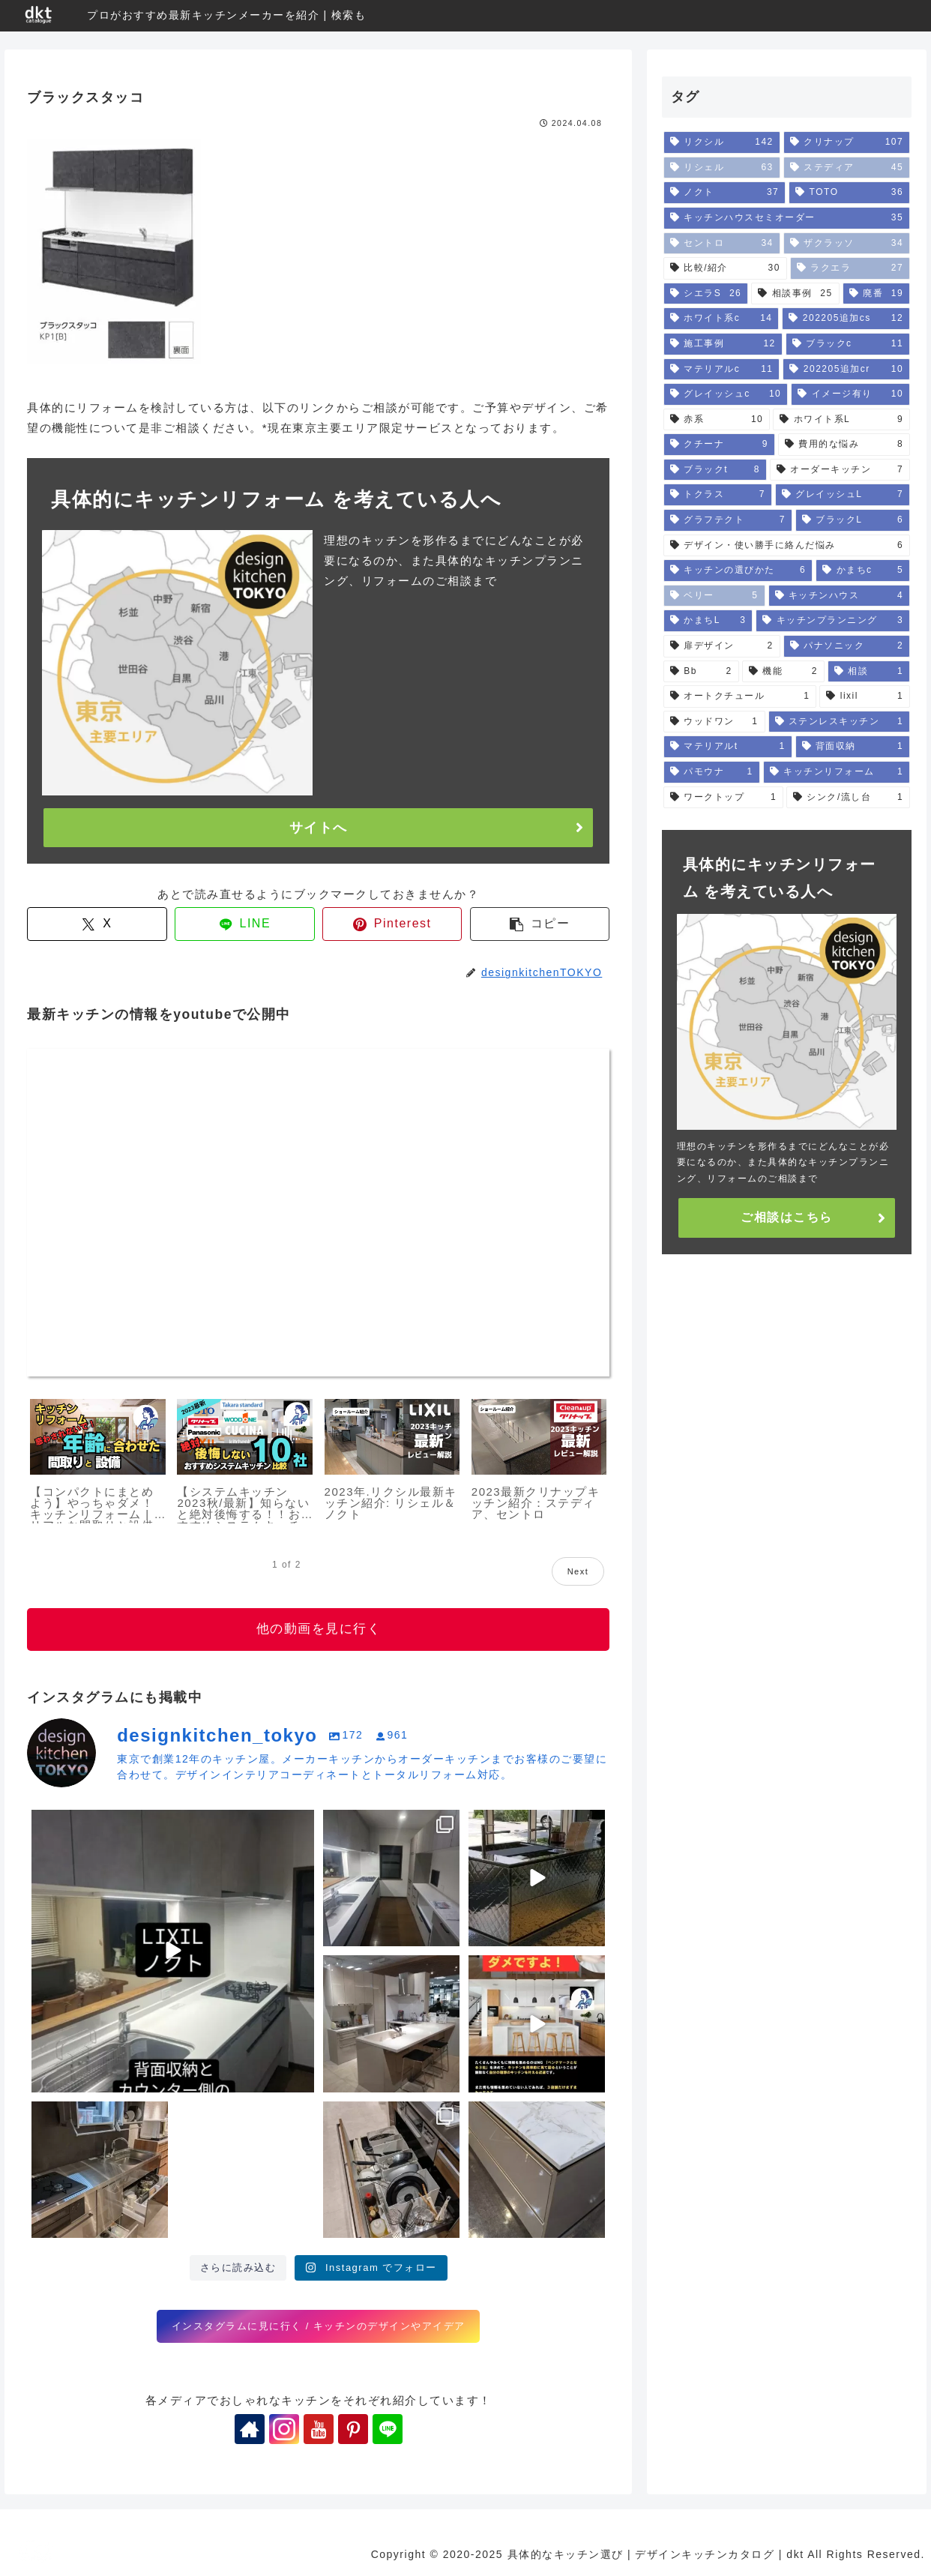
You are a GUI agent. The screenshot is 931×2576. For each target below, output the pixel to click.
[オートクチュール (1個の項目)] (740, 696)
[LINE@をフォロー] (388, 2429)
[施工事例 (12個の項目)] (723, 344)
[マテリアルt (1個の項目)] (727, 746)
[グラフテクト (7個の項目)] (727, 520)
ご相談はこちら (787, 1217)
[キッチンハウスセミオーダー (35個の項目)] (786, 218)
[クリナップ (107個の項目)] (846, 142)
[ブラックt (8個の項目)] (715, 470)
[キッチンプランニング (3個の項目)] (833, 621)
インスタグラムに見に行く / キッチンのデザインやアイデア (319, 2326)
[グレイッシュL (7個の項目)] (842, 495)
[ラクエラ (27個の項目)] (850, 268)
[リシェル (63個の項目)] (721, 168)
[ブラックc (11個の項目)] (848, 344)
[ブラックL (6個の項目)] (852, 520)
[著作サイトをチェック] (250, 2429)
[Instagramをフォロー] (284, 2429)
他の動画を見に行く (319, 1629)
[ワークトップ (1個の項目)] (723, 797)
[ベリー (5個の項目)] (714, 596)
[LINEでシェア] (245, 924)
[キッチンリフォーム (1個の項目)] (836, 772)
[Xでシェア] (97, 924)
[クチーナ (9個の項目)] (719, 444)
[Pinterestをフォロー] (353, 2429)
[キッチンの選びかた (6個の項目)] (738, 570)
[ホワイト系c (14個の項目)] (721, 318)
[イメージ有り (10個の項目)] (850, 394)
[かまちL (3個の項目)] (708, 621)
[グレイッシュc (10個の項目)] (725, 394)
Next (578, 1571)
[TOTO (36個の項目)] (849, 192)
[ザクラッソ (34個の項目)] (846, 243)
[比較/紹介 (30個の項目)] (725, 268)
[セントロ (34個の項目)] (721, 243)
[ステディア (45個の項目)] (846, 168)
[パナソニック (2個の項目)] (846, 646)
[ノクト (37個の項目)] (724, 192)
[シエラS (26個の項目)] (705, 294)
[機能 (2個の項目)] (783, 671)
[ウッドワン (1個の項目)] (714, 722)
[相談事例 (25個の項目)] (795, 294)
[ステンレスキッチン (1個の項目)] (839, 722)
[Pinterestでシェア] (392, 924)
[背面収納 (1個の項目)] (853, 746)
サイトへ (318, 827)
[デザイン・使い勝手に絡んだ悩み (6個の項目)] (786, 546)
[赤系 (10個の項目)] (716, 420)
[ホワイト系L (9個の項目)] (841, 420)
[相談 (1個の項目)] (869, 671)
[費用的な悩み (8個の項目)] (844, 444)
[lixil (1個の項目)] (864, 696)
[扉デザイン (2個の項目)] (721, 646)
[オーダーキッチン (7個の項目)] (840, 470)
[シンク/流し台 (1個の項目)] (848, 797)
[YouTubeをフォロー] (319, 2429)
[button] (540, 924)
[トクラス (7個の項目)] (717, 495)
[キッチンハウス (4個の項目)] (839, 596)
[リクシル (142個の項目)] (721, 142)
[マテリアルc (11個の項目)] (721, 369)
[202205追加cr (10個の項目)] (846, 369)
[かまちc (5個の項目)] (863, 570)
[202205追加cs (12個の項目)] (846, 318)
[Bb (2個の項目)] (701, 671)
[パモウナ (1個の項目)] (711, 772)
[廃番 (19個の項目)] (876, 294)
